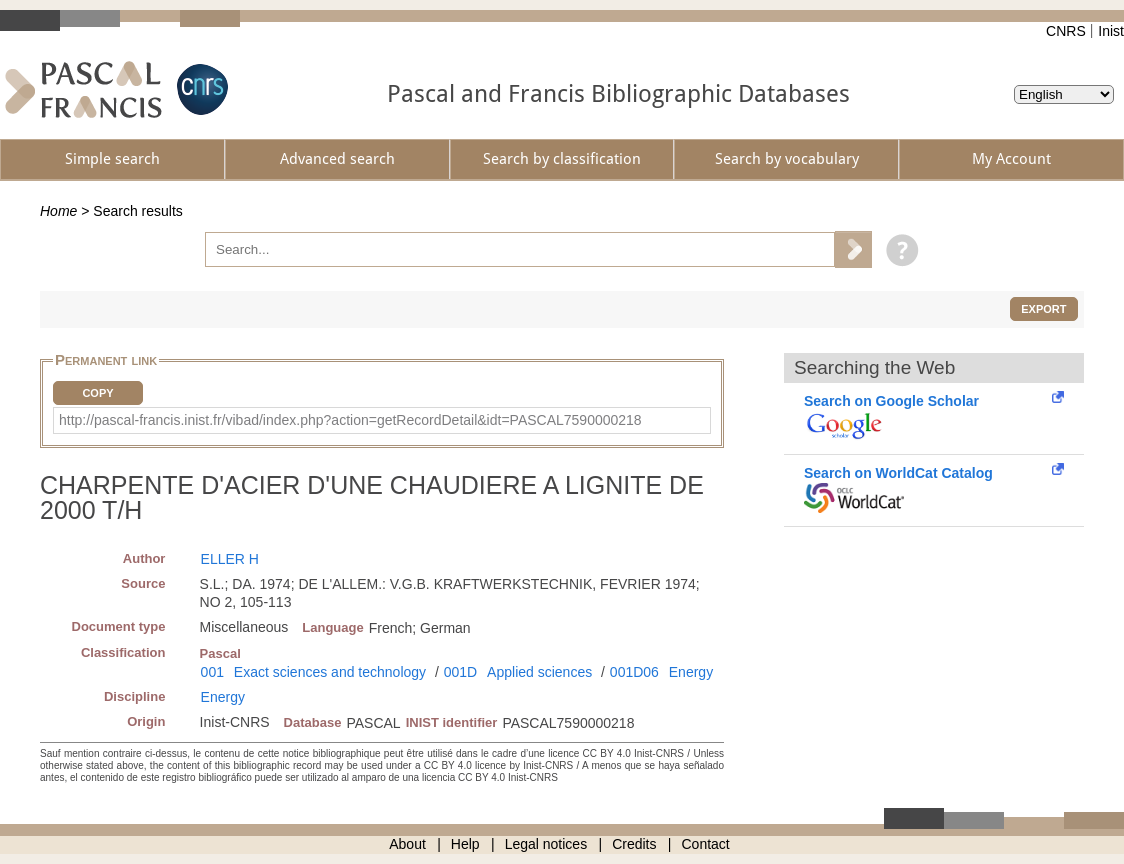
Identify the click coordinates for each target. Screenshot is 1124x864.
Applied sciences (539, 672)
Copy (97, 393)
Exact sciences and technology (330, 672)
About (407, 844)
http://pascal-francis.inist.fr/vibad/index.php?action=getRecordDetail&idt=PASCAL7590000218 (350, 420)
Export (1043, 309)
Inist (1111, 31)
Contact (706, 844)
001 (212, 672)
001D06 (634, 672)
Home (58, 211)
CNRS (1066, 31)
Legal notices (546, 844)
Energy (691, 672)
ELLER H (230, 559)
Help (465, 844)
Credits (634, 844)
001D (460, 672)
